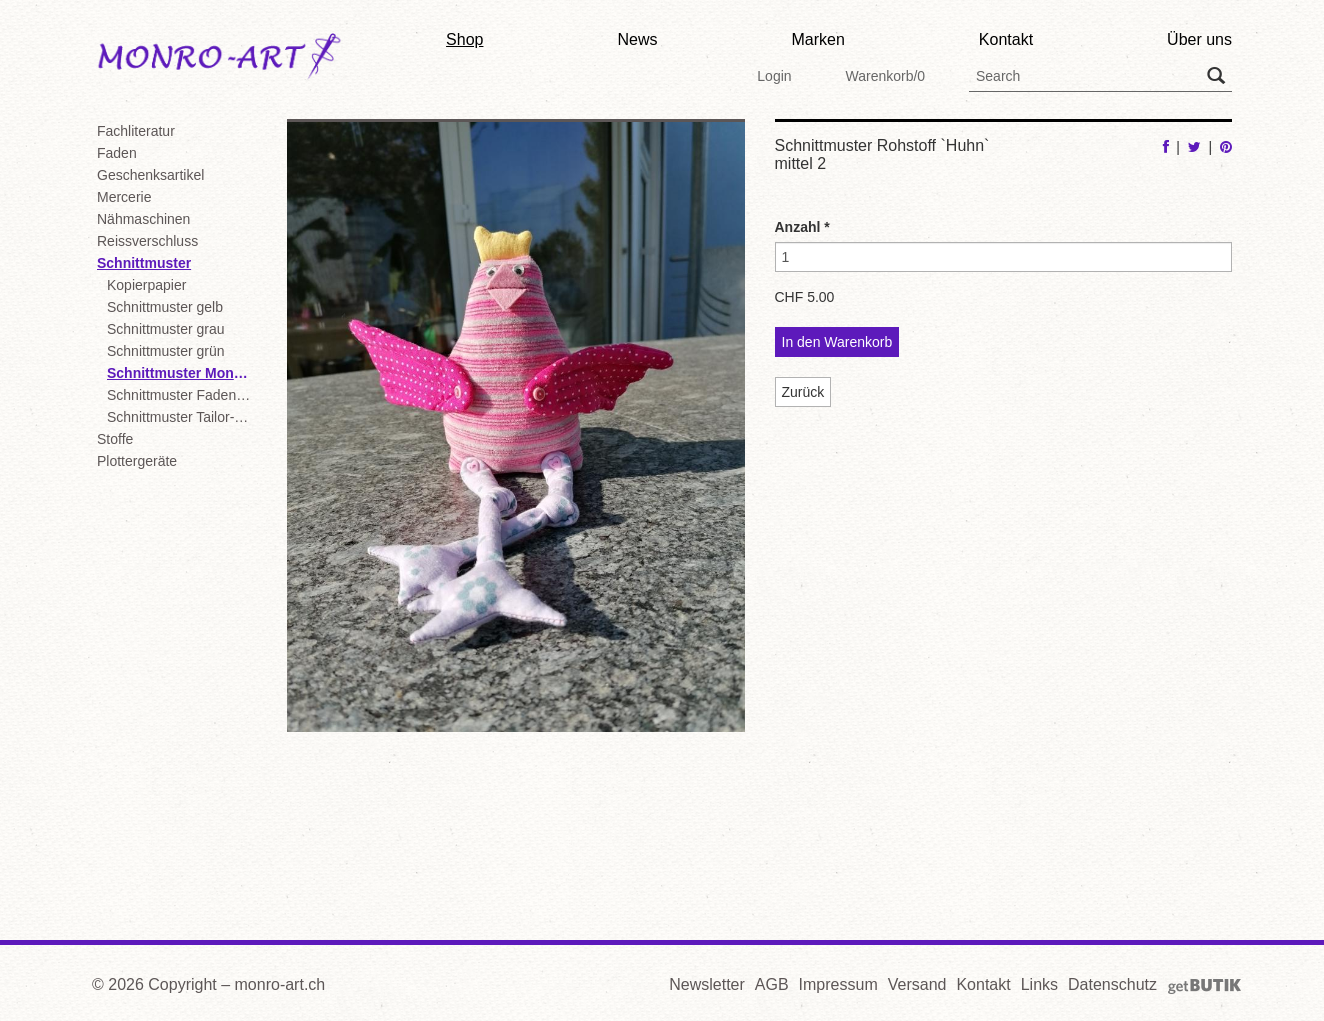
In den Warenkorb (837, 342)
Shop (464, 39)
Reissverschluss (147, 241)
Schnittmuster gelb (165, 307)
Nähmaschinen (143, 219)
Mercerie (124, 197)
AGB (772, 984)
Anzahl (802, 227)
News (637, 39)
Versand (917, 984)
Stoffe (115, 439)
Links (1039, 984)
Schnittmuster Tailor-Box (182, 417)
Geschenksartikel (150, 175)
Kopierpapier (146, 285)
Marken (817, 39)
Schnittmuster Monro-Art (182, 373)
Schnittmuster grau (166, 329)
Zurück (803, 392)
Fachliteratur (136, 131)
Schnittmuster (144, 263)
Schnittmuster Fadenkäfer (182, 395)
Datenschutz (1112, 984)
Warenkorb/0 (885, 76)
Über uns (1199, 39)
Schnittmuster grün (166, 351)
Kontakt (1006, 39)
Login (774, 76)
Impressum (838, 984)
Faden (117, 153)
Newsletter (707, 984)
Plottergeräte (137, 461)
